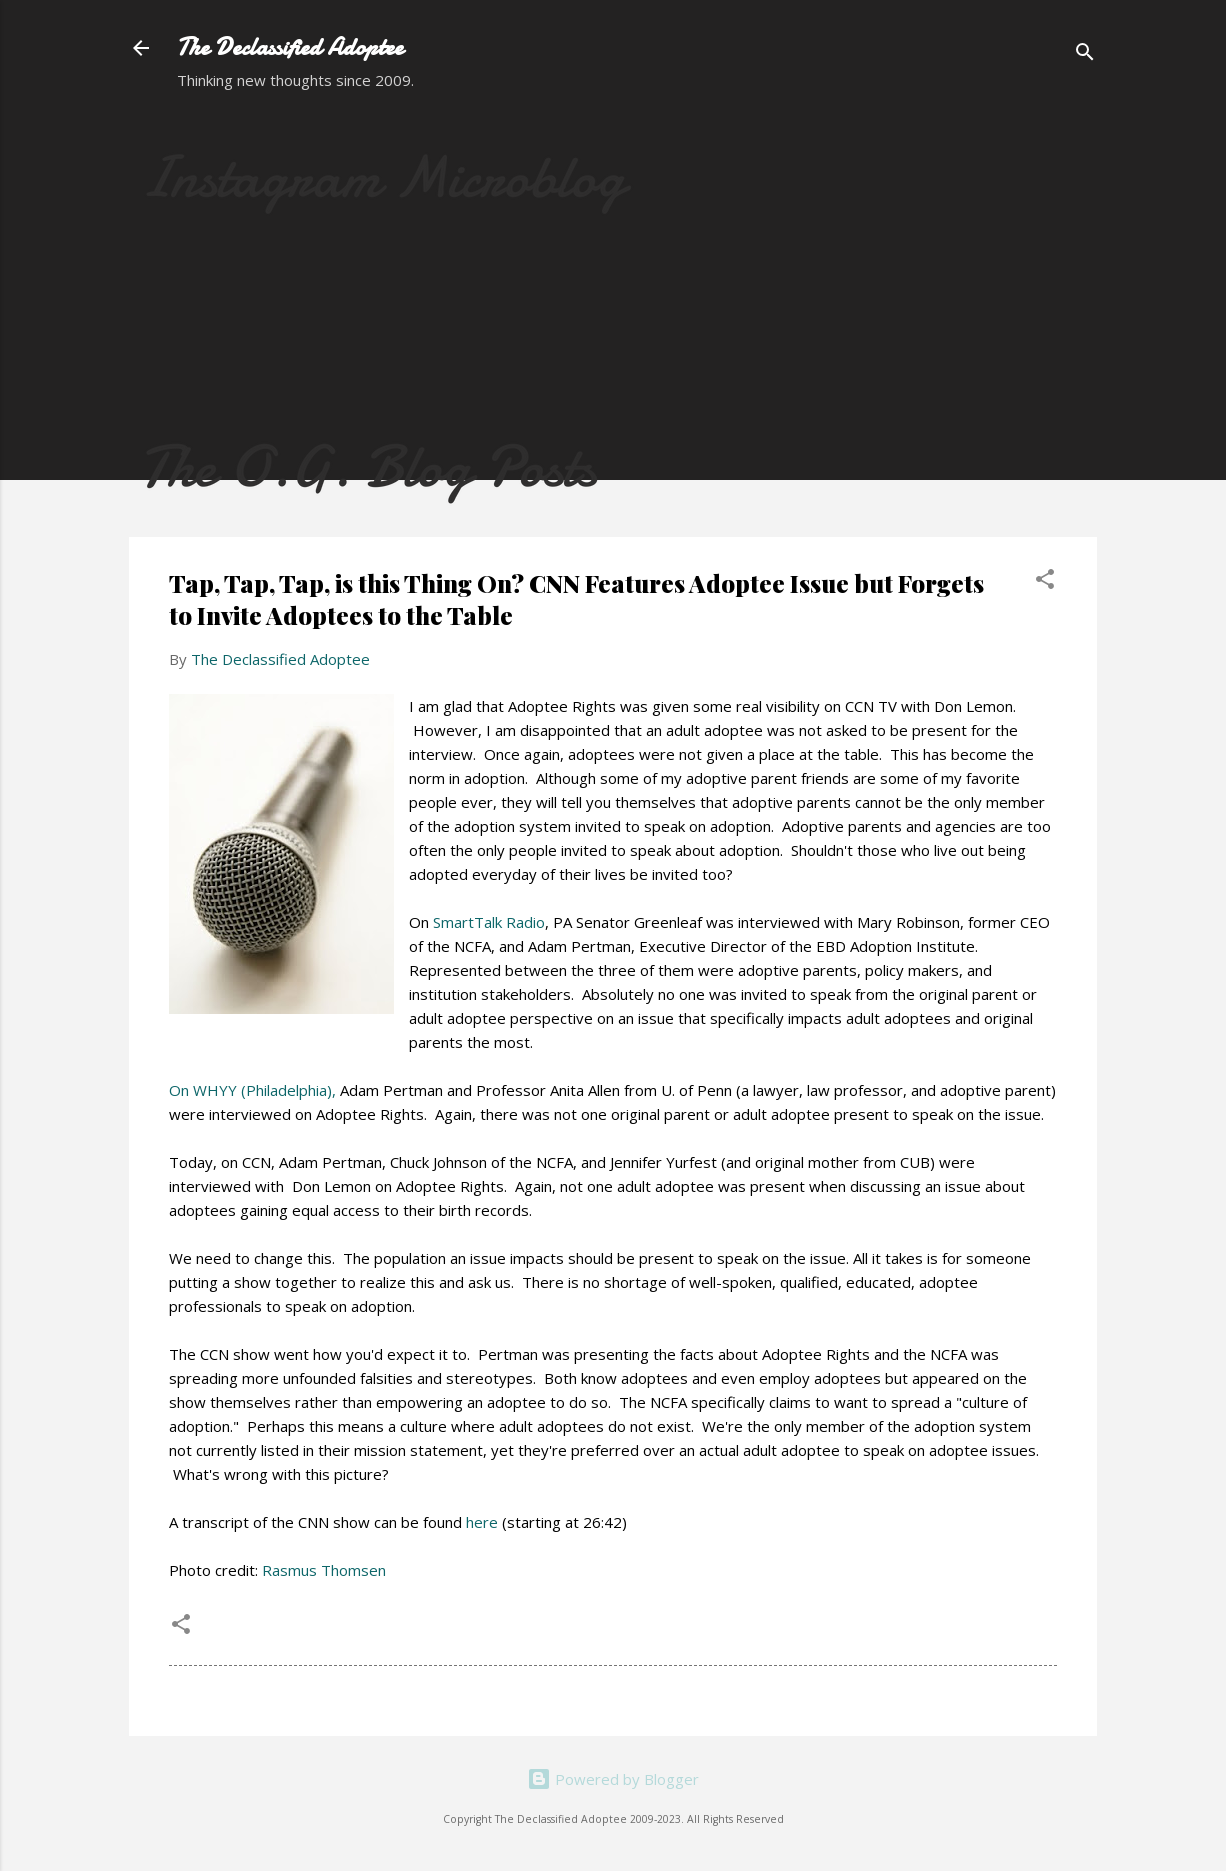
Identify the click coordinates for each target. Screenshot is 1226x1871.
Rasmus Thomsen (324, 1570)
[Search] (1085, 54)
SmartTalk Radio (489, 922)
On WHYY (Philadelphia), (252, 1090)
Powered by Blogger (613, 1779)
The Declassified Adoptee (290, 47)
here (482, 1522)
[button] (1045, 582)
